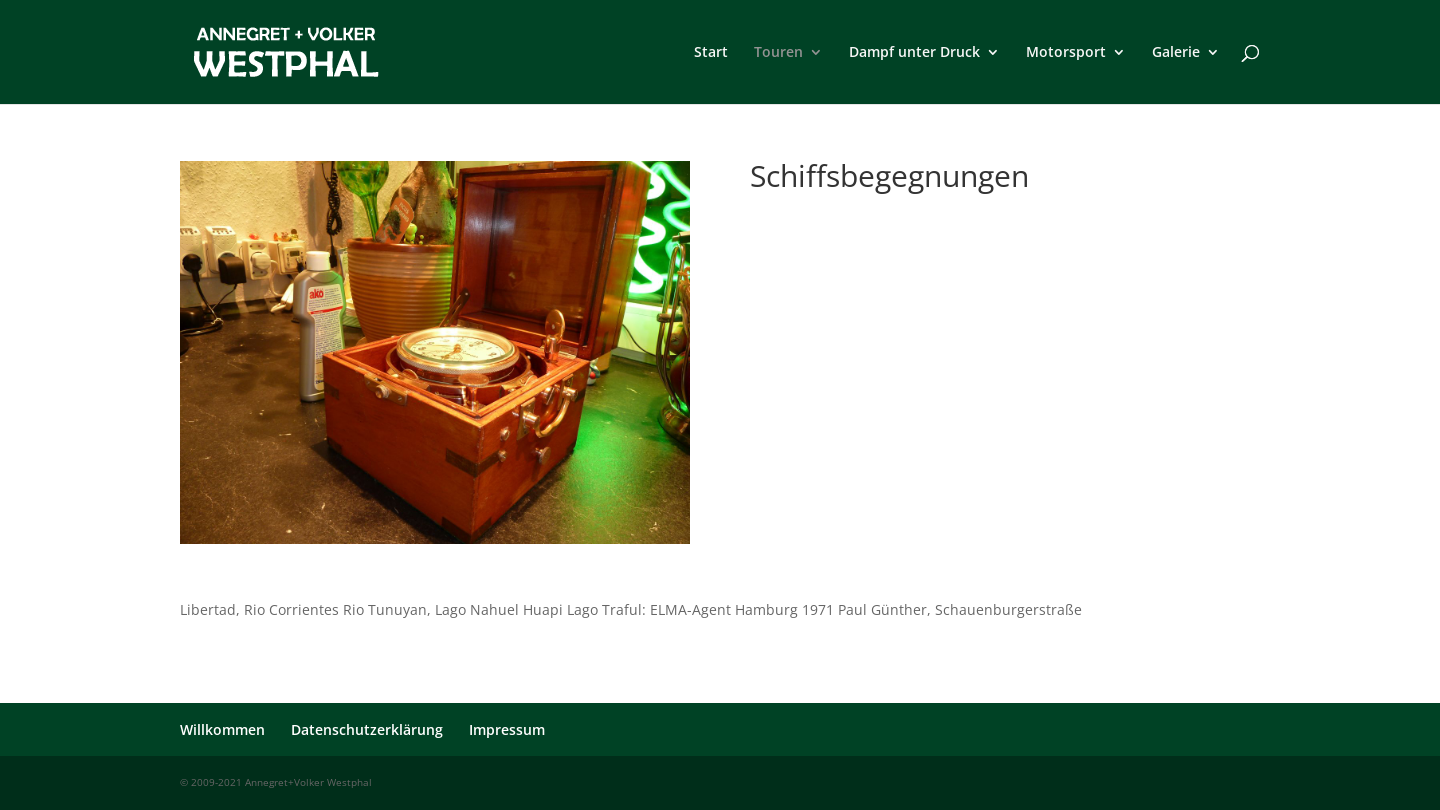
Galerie (1176, 53)
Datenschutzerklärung (367, 729)
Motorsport (1066, 53)
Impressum (507, 729)
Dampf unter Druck (914, 53)
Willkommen (222, 729)
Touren (778, 53)
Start (711, 53)
